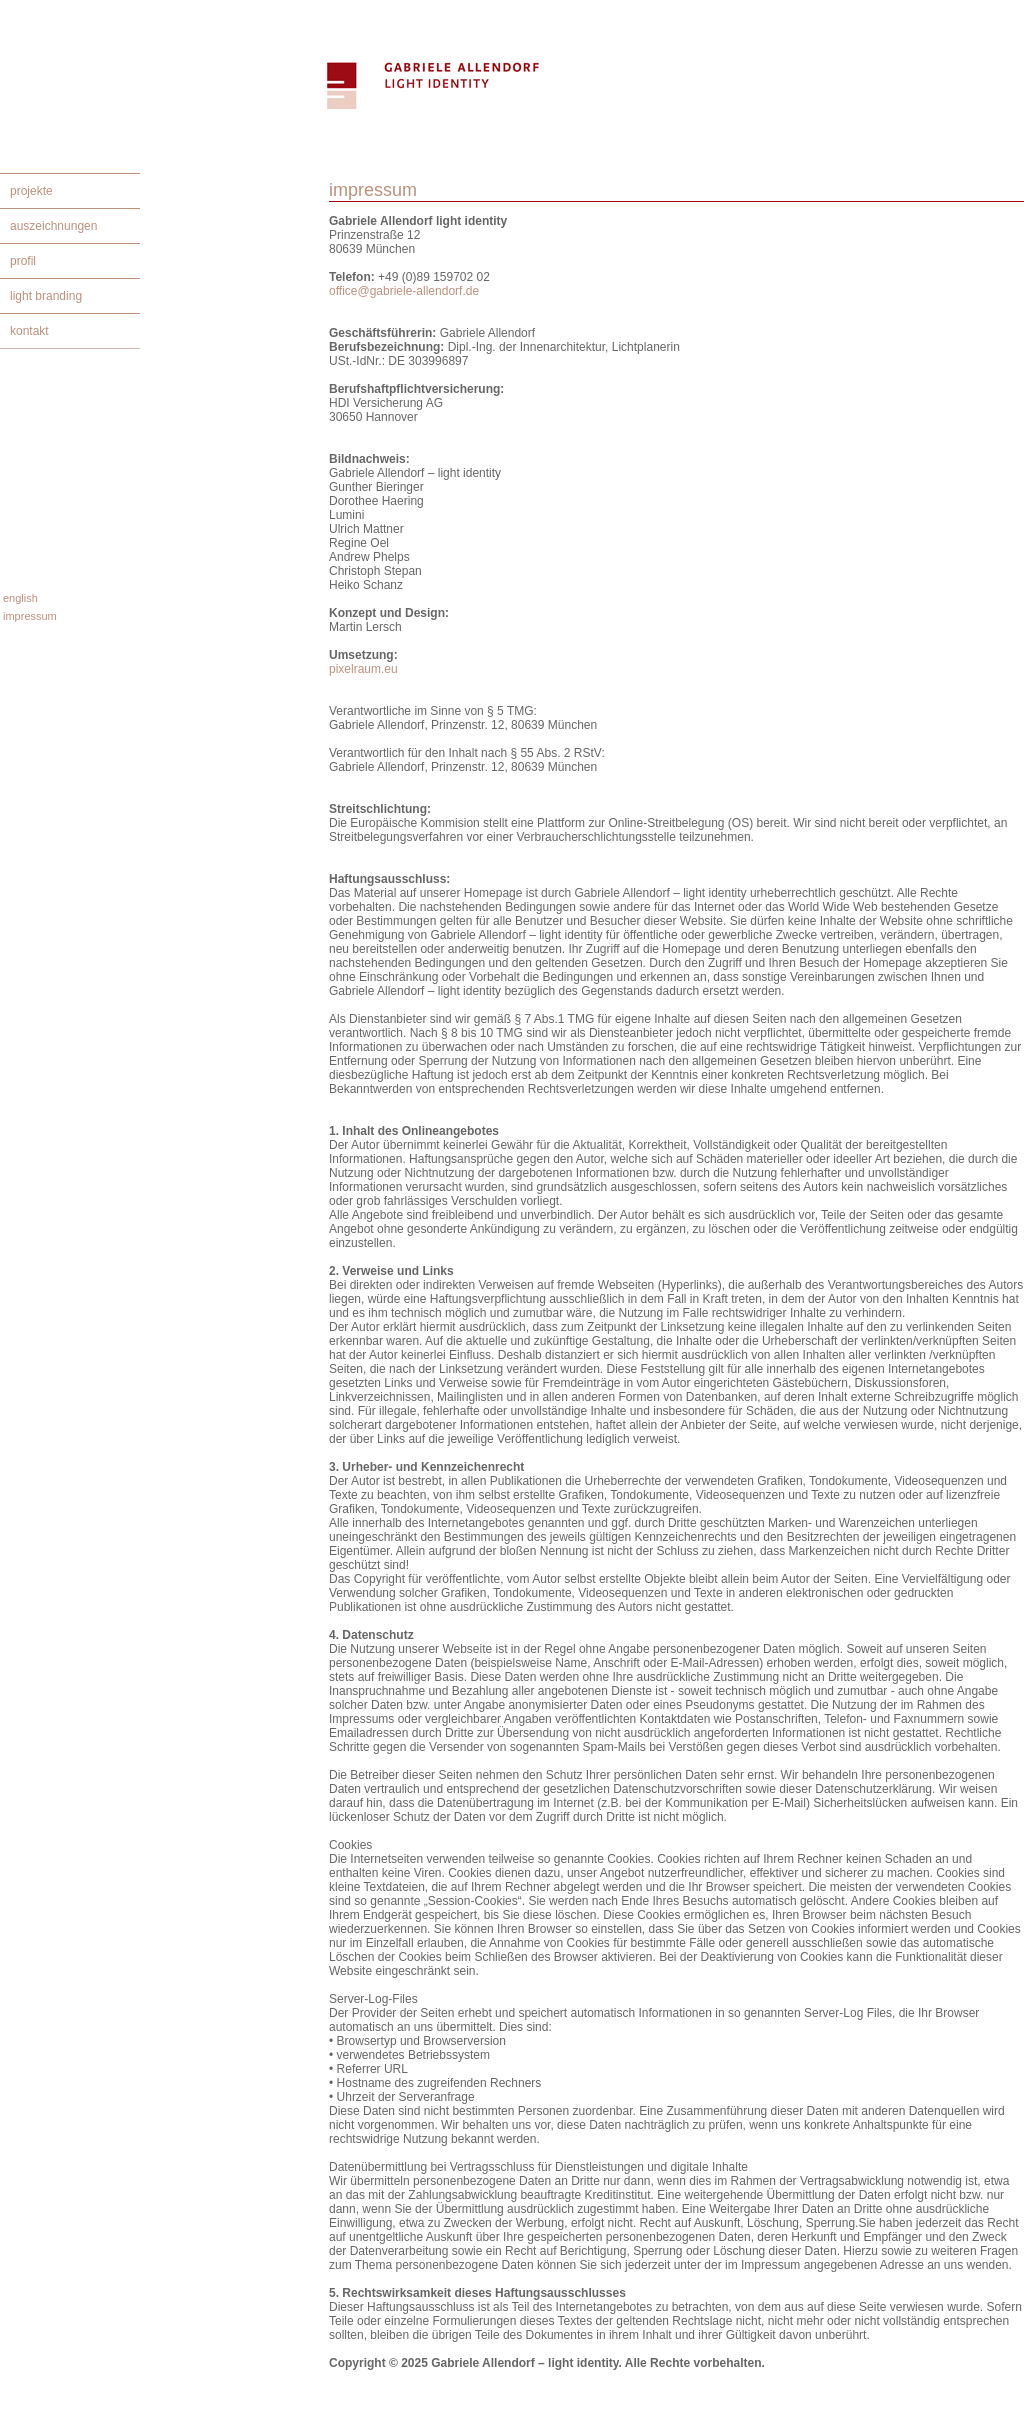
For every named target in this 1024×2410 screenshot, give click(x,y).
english (20, 598)
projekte (31, 191)
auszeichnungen (53, 226)
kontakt (29, 331)
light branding (46, 296)
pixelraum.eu (363, 669)
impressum (30, 616)
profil (23, 261)
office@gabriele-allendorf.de (404, 291)
